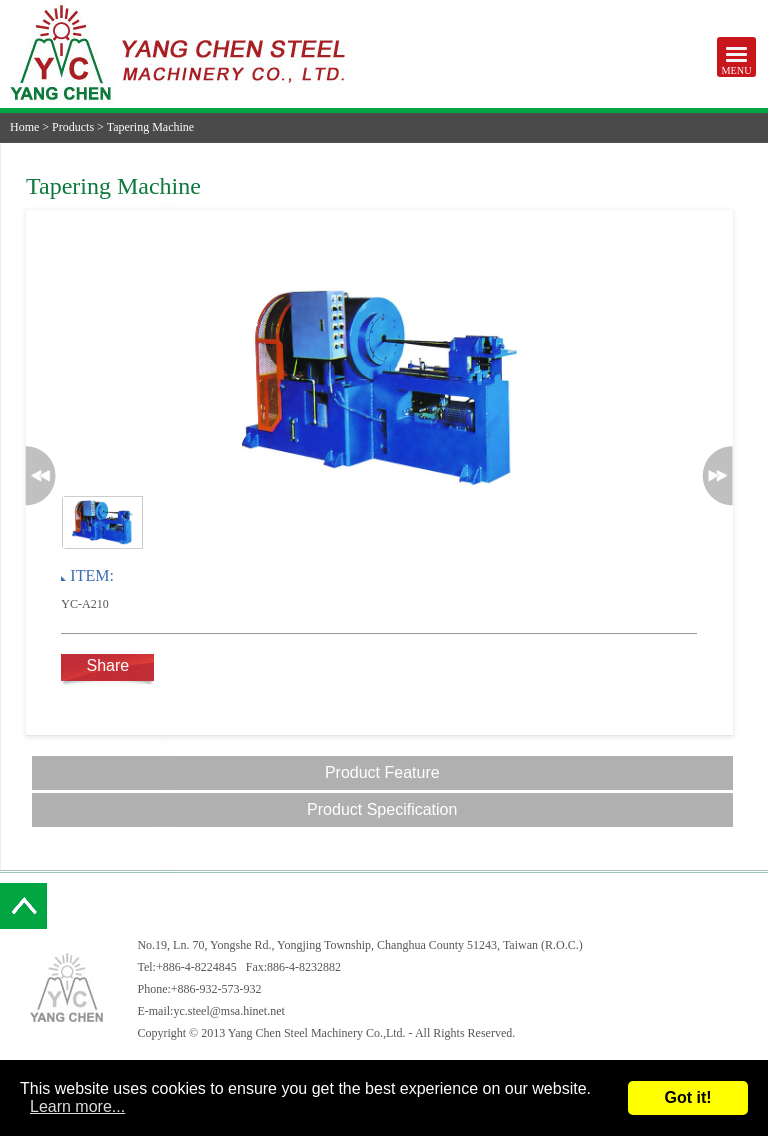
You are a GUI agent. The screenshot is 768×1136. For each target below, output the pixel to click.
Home (24, 127)
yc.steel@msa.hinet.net (228, 1011)
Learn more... (77, 1106)
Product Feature (382, 772)
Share (107, 665)
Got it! (687, 1097)
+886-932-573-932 (216, 989)
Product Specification (382, 809)
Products (73, 127)
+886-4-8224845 (196, 967)
